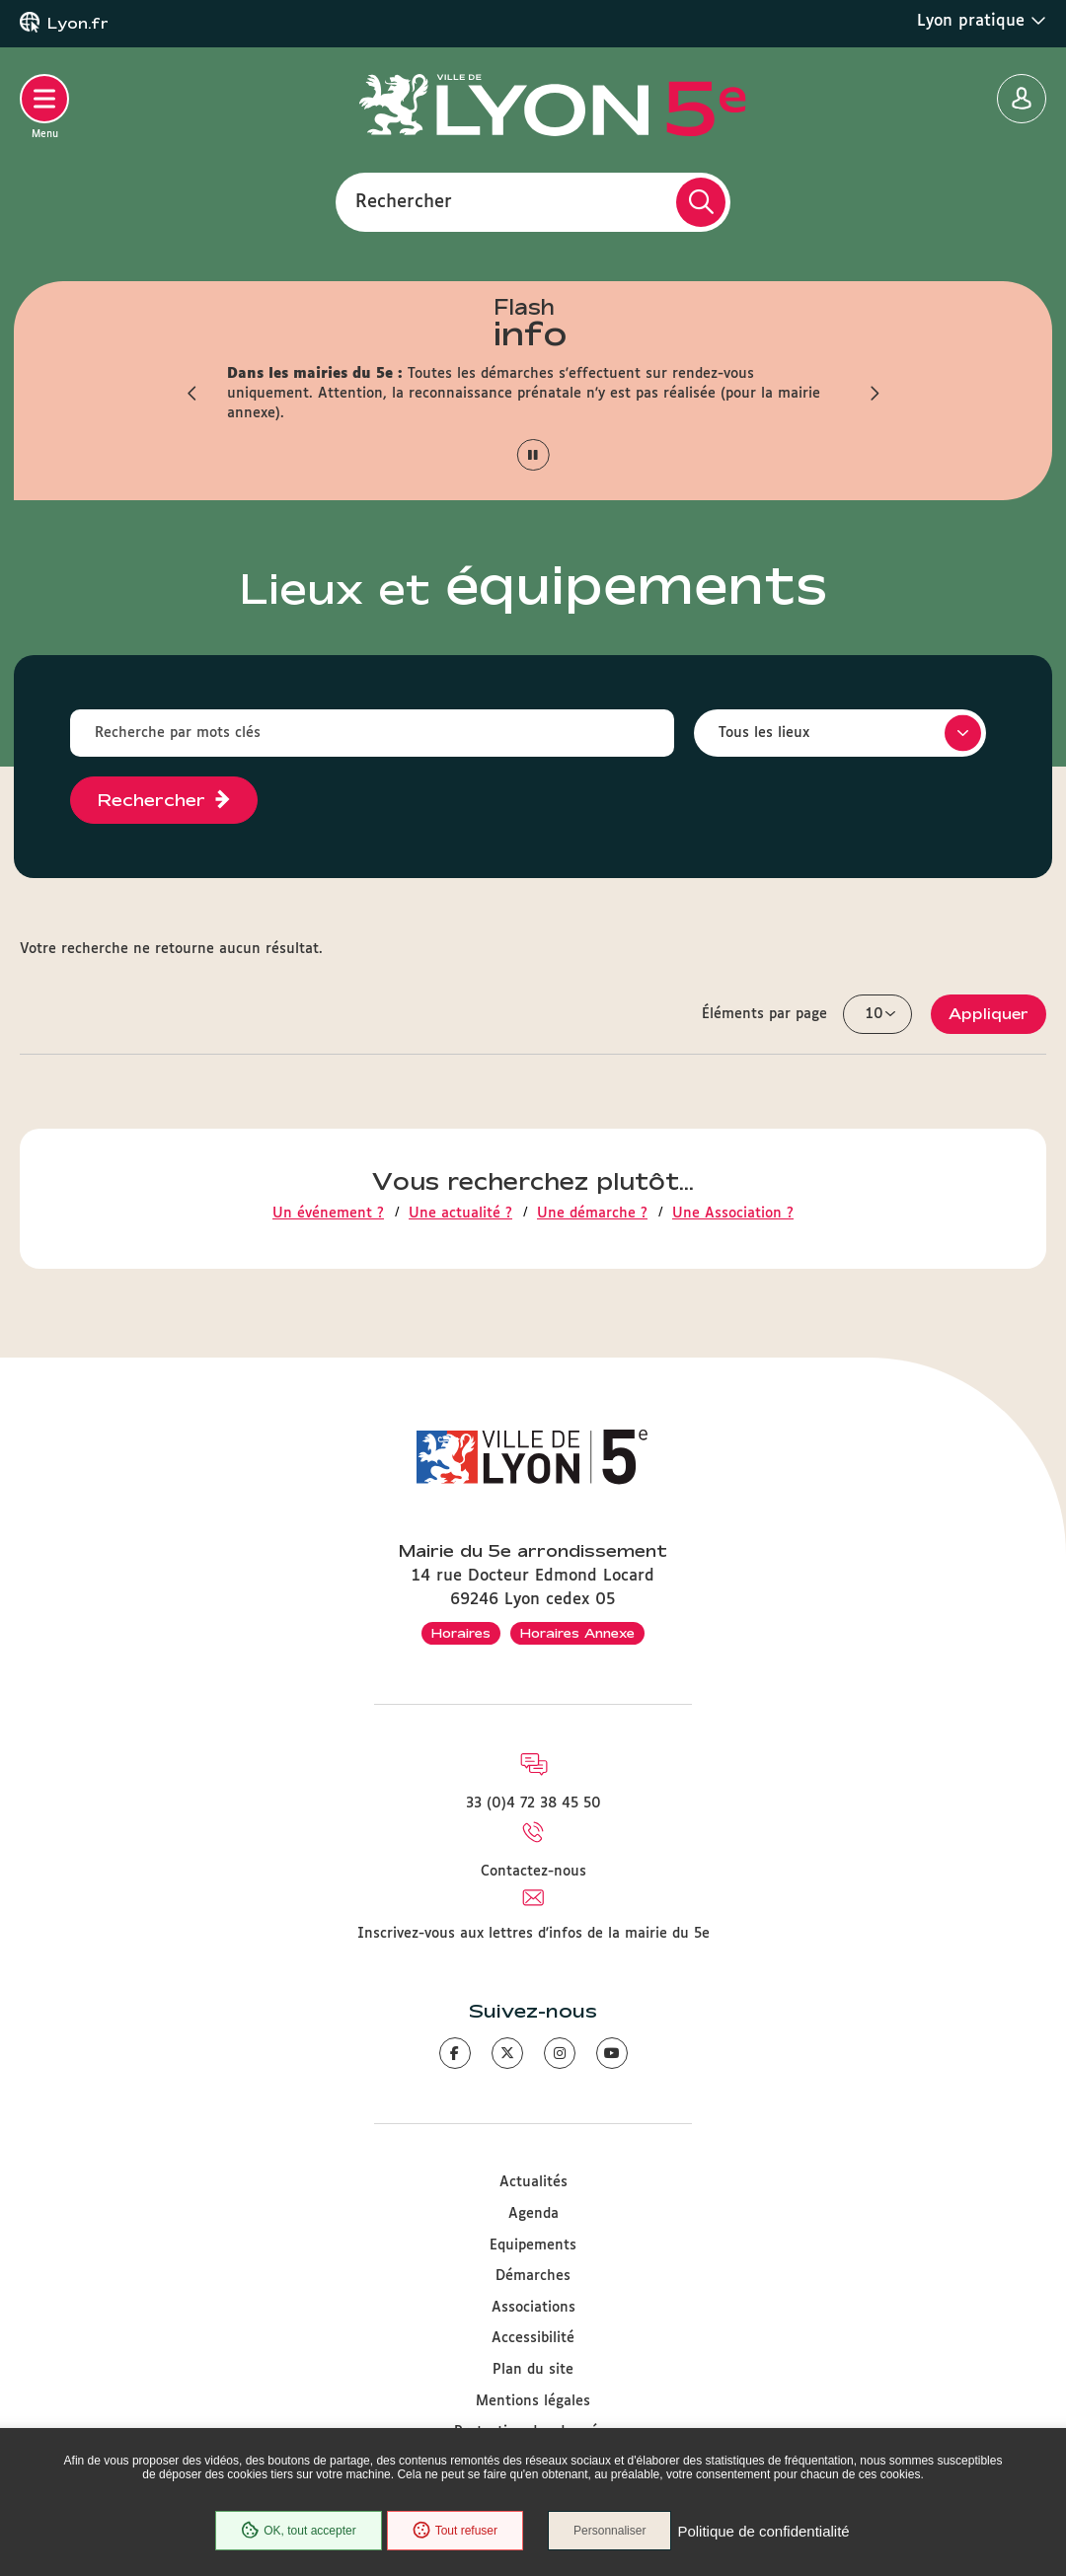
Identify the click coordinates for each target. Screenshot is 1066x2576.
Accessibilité (533, 2338)
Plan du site (533, 2370)
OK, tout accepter (298, 2530)
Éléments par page (764, 1014)
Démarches (533, 2276)
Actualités (533, 2182)
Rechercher (403, 201)
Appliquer (988, 1013)
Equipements (533, 2245)
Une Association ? (733, 1213)
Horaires (461, 1633)
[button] (192, 393)
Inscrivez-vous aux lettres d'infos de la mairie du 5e (533, 1934)
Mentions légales (533, 2401)
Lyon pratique (981, 21)
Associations (533, 2308)
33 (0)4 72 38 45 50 (533, 1803)
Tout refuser (455, 2530)
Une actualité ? (460, 1213)
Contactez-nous (533, 1871)
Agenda (533, 2214)
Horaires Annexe (577, 1633)
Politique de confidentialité (763, 2531)
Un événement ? (328, 1213)
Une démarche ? (592, 1213)
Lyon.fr (78, 24)
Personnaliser (609, 2531)
